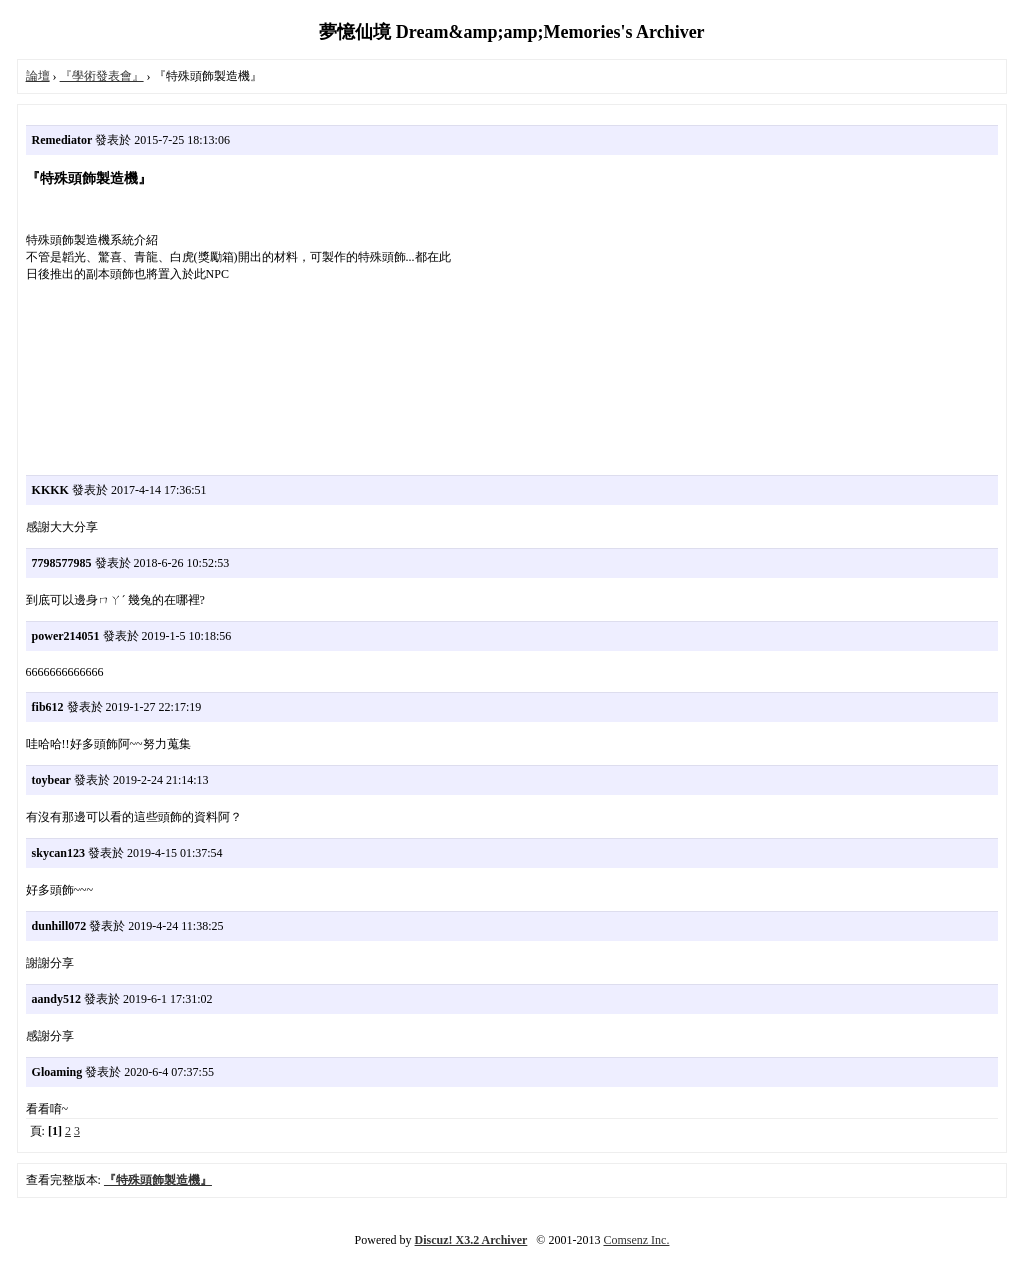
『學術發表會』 (102, 76)
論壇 (38, 76)
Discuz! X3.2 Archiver (471, 1240)
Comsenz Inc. (636, 1240)
